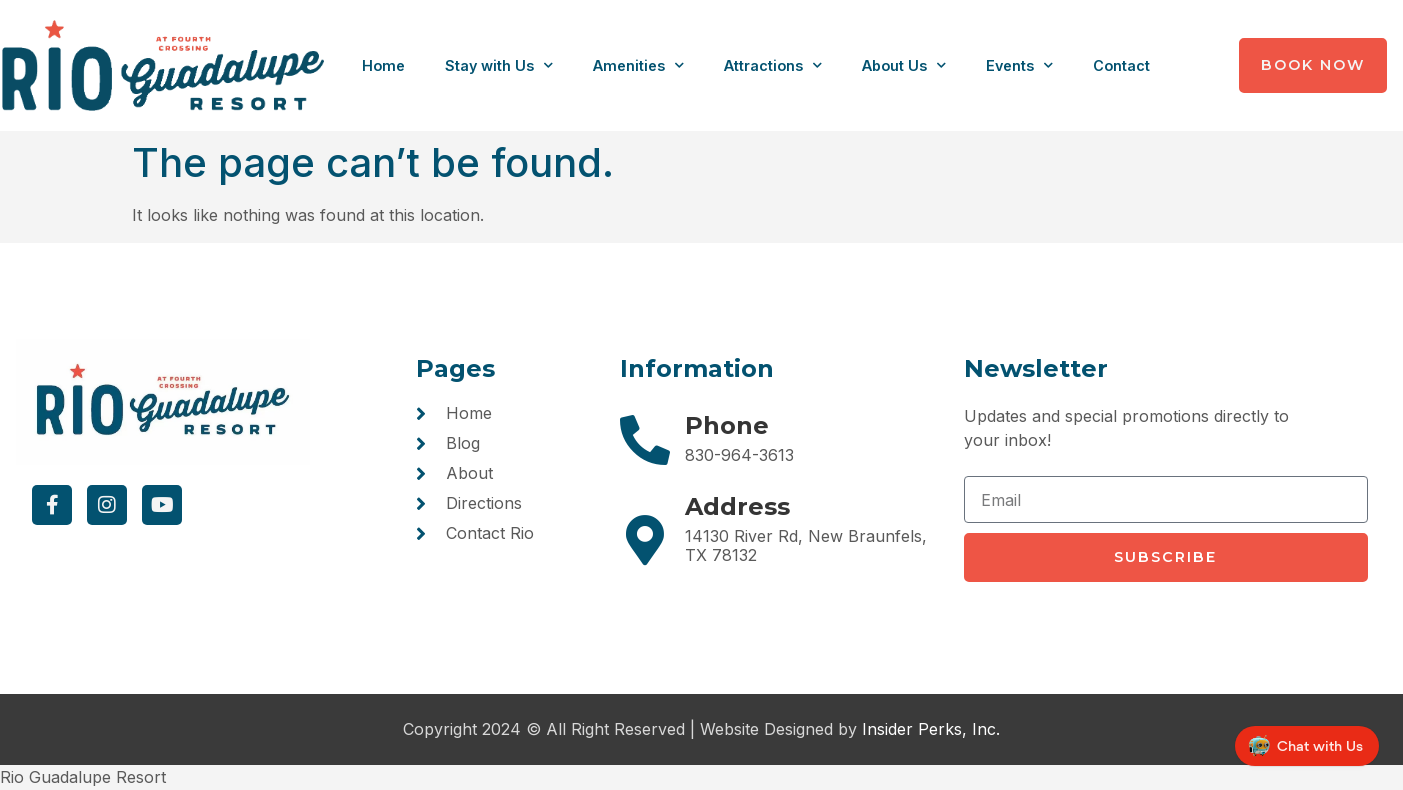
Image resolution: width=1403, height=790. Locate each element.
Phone (727, 425)
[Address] (645, 540)
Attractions (773, 65)
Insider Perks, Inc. (931, 729)
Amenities (638, 65)
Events (1019, 65)
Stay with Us (499, 65)
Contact (1121, 65)
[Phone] (645, 440)
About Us (904, 65)
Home (383, 65)
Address (737, 506)
